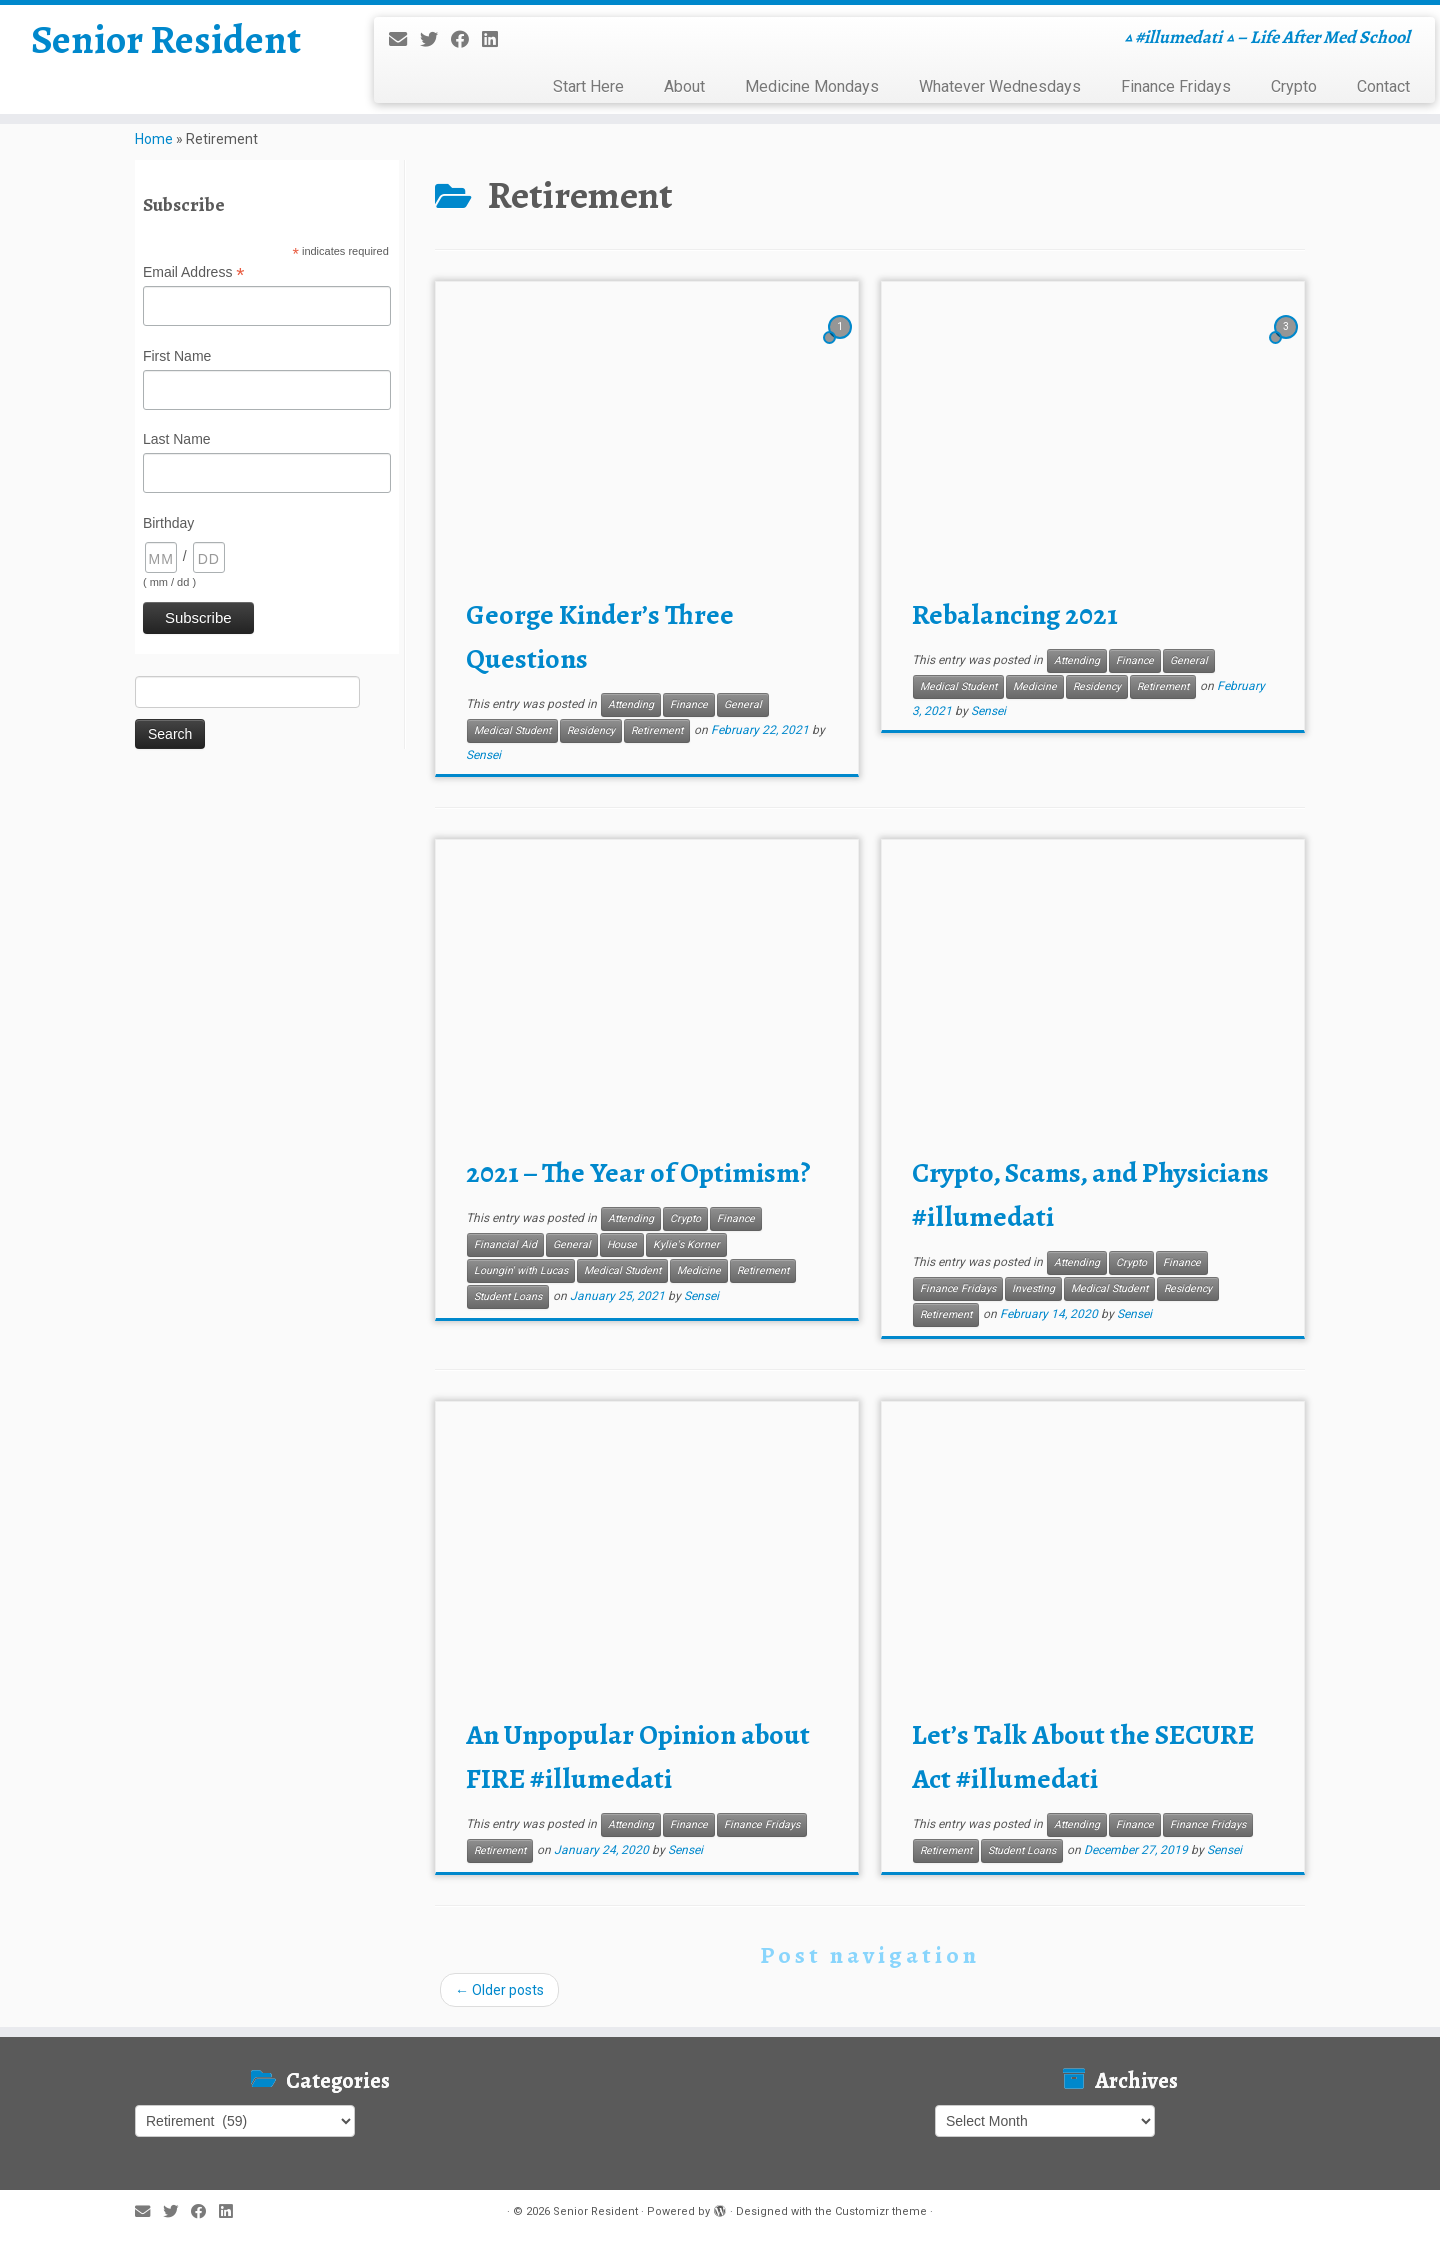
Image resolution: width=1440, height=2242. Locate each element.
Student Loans (508, 1296)
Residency (591, 730)
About (684, 86)
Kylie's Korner (686, 1244)
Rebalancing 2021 (1015, 615)
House (622, 1244)
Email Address (194, 273)
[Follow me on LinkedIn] (496, 39)
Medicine (1035, 686)
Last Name (177, 439)
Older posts (499, 1990)
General (743, 704)
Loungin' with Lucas (521, 1270)
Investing (1033, 1288)
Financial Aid (505, 1244)
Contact (1383, 86)
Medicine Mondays (812, 86)
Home (154, 139)
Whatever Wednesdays (1000, 86)
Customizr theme (881, 2211)
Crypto (1294, 86)
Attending (631, 704)
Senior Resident (166, 40)
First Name (177, 356)
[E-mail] (404, 39)
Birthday (168, 523)
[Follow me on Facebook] (466, 39)
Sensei (483, 755)
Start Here (588, 86)
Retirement (657, 730)
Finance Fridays (1176, 86)
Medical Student (512, 730)
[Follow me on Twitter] (435, 39)
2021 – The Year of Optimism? (638, 1173)
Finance (689, 704)
